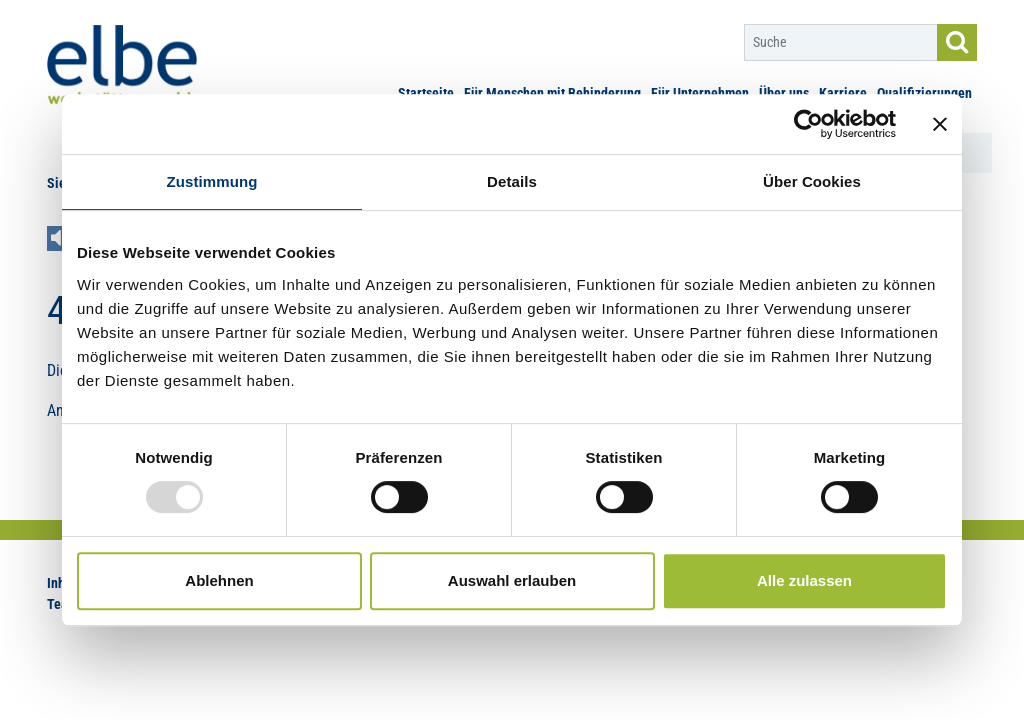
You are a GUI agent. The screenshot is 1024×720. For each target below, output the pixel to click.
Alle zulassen (804, 580)
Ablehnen (219, 580)
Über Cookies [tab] (812, 181)
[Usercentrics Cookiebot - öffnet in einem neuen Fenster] (808, 124)
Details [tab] (512, 181)
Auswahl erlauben (512, 580)
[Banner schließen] (940, 124)
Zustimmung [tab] (212, 181)
